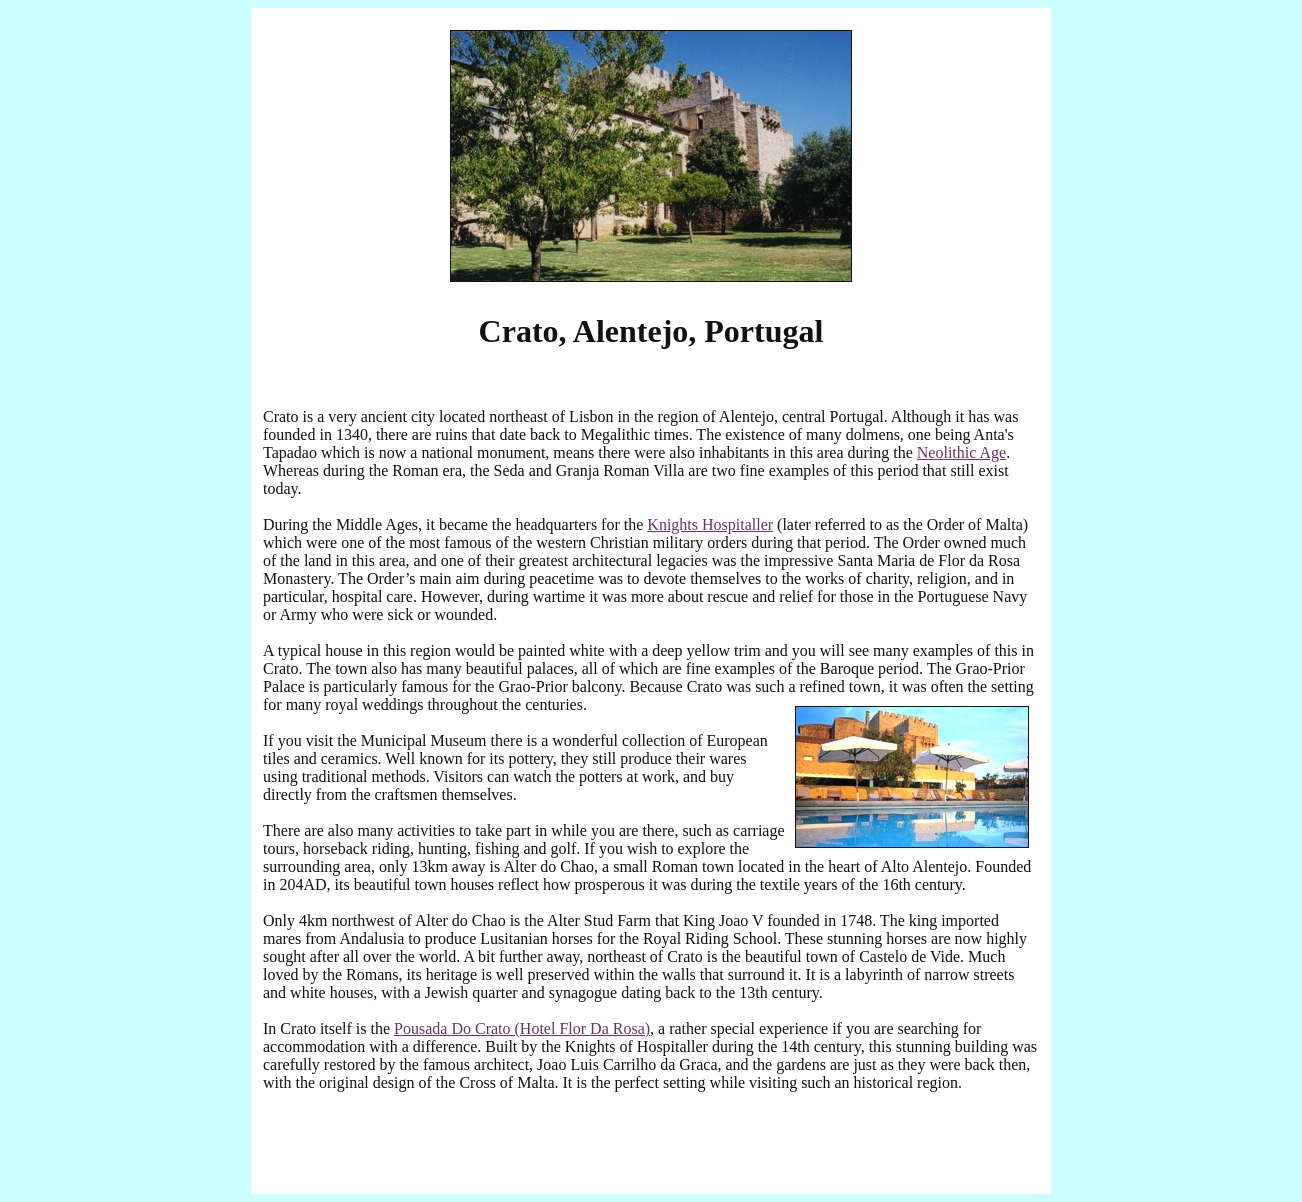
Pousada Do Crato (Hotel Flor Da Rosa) (522, 1028)
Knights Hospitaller (710, 524)
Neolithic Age (961, 452)
